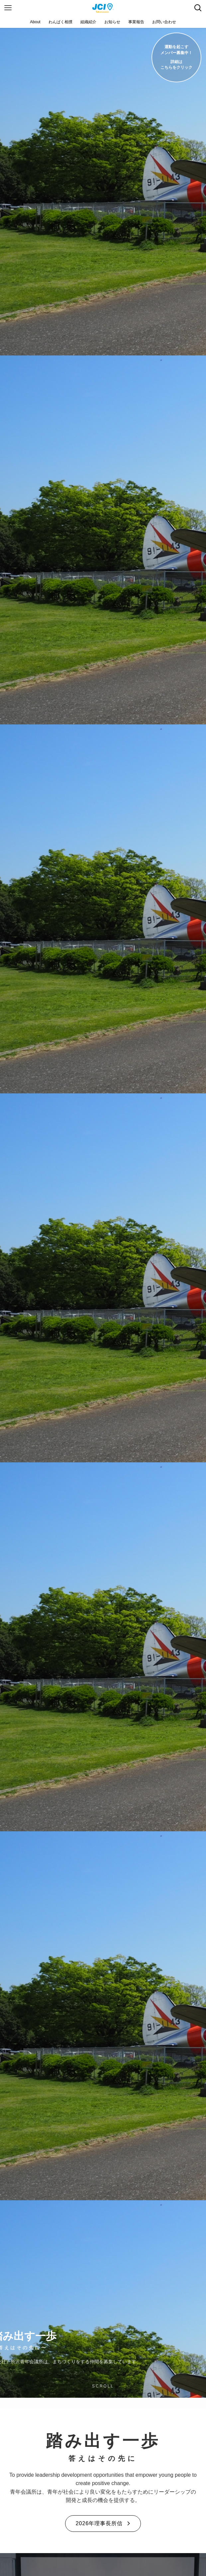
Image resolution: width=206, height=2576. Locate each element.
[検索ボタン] (198, 8)
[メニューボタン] (8, 8)
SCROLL (103, 2386)
